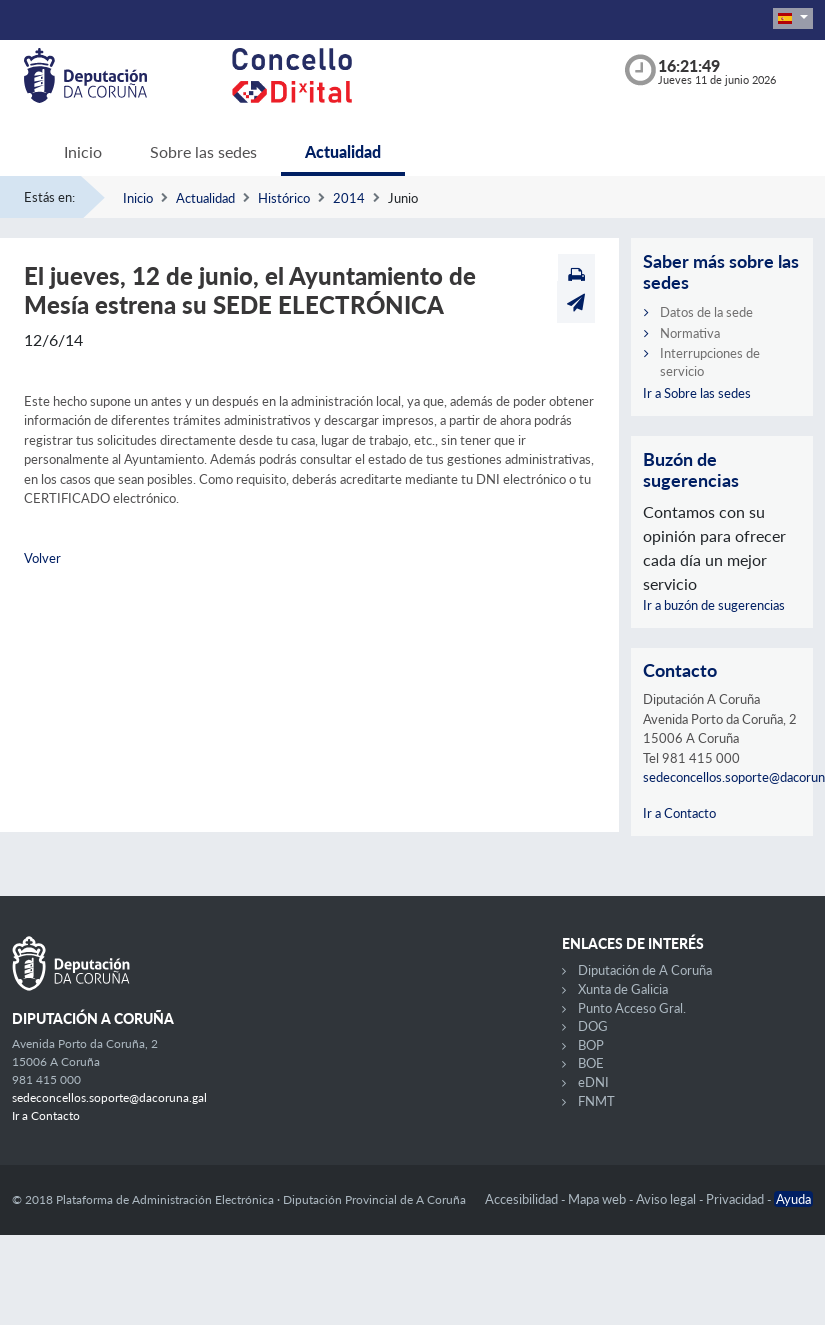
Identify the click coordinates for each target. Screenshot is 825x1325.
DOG (593, 1026)
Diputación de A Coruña (645, 970)
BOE (591, 1063)
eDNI (593, 1082)
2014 (349, 198)
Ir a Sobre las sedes (697, 393)
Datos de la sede (706, 312)
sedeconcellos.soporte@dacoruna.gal (109, 1097)
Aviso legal (667, 1199)
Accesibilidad (523, 1199)
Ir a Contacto (679, 813)
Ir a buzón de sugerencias (714, 605)
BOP (591, 1045)
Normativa (690, 333)
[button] (793, 18)
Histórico (284, 198)
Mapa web (598, 1199)
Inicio (83, 151)
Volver (42, 558)
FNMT (596, 1101)
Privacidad (736, 1199)
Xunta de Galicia (623, 989)
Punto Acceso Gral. (632, 1008)
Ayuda (793, 1199)
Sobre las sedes (203, 151)
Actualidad (343, 151)
